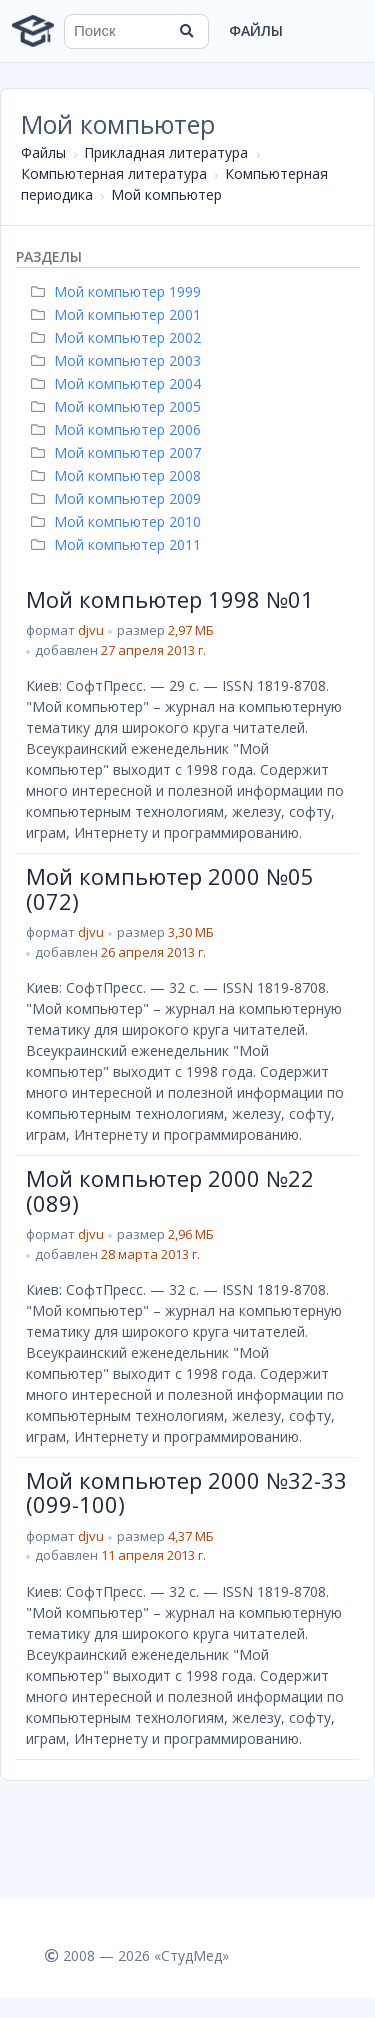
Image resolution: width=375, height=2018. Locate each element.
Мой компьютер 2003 (118, 360)
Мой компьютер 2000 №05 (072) (170, 888)
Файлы (256, 30)
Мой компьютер (166, 194)
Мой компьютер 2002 (118, 337)
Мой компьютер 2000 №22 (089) (170, 1190)
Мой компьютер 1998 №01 (170, 599)
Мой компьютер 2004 (118, 383)
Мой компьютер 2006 (118, 429)
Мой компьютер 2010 (118, 521)
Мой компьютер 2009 (118, 498)
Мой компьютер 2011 (118, 544)
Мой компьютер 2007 (118, 452)
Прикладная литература (166, 152)
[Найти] (187, 31)
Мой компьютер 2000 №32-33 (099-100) (186, 1492)
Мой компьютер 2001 (118, 314)
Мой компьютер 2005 (118, 406)
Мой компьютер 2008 (118, 475)
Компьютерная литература (114, 173)
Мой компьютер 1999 (118, 291)
